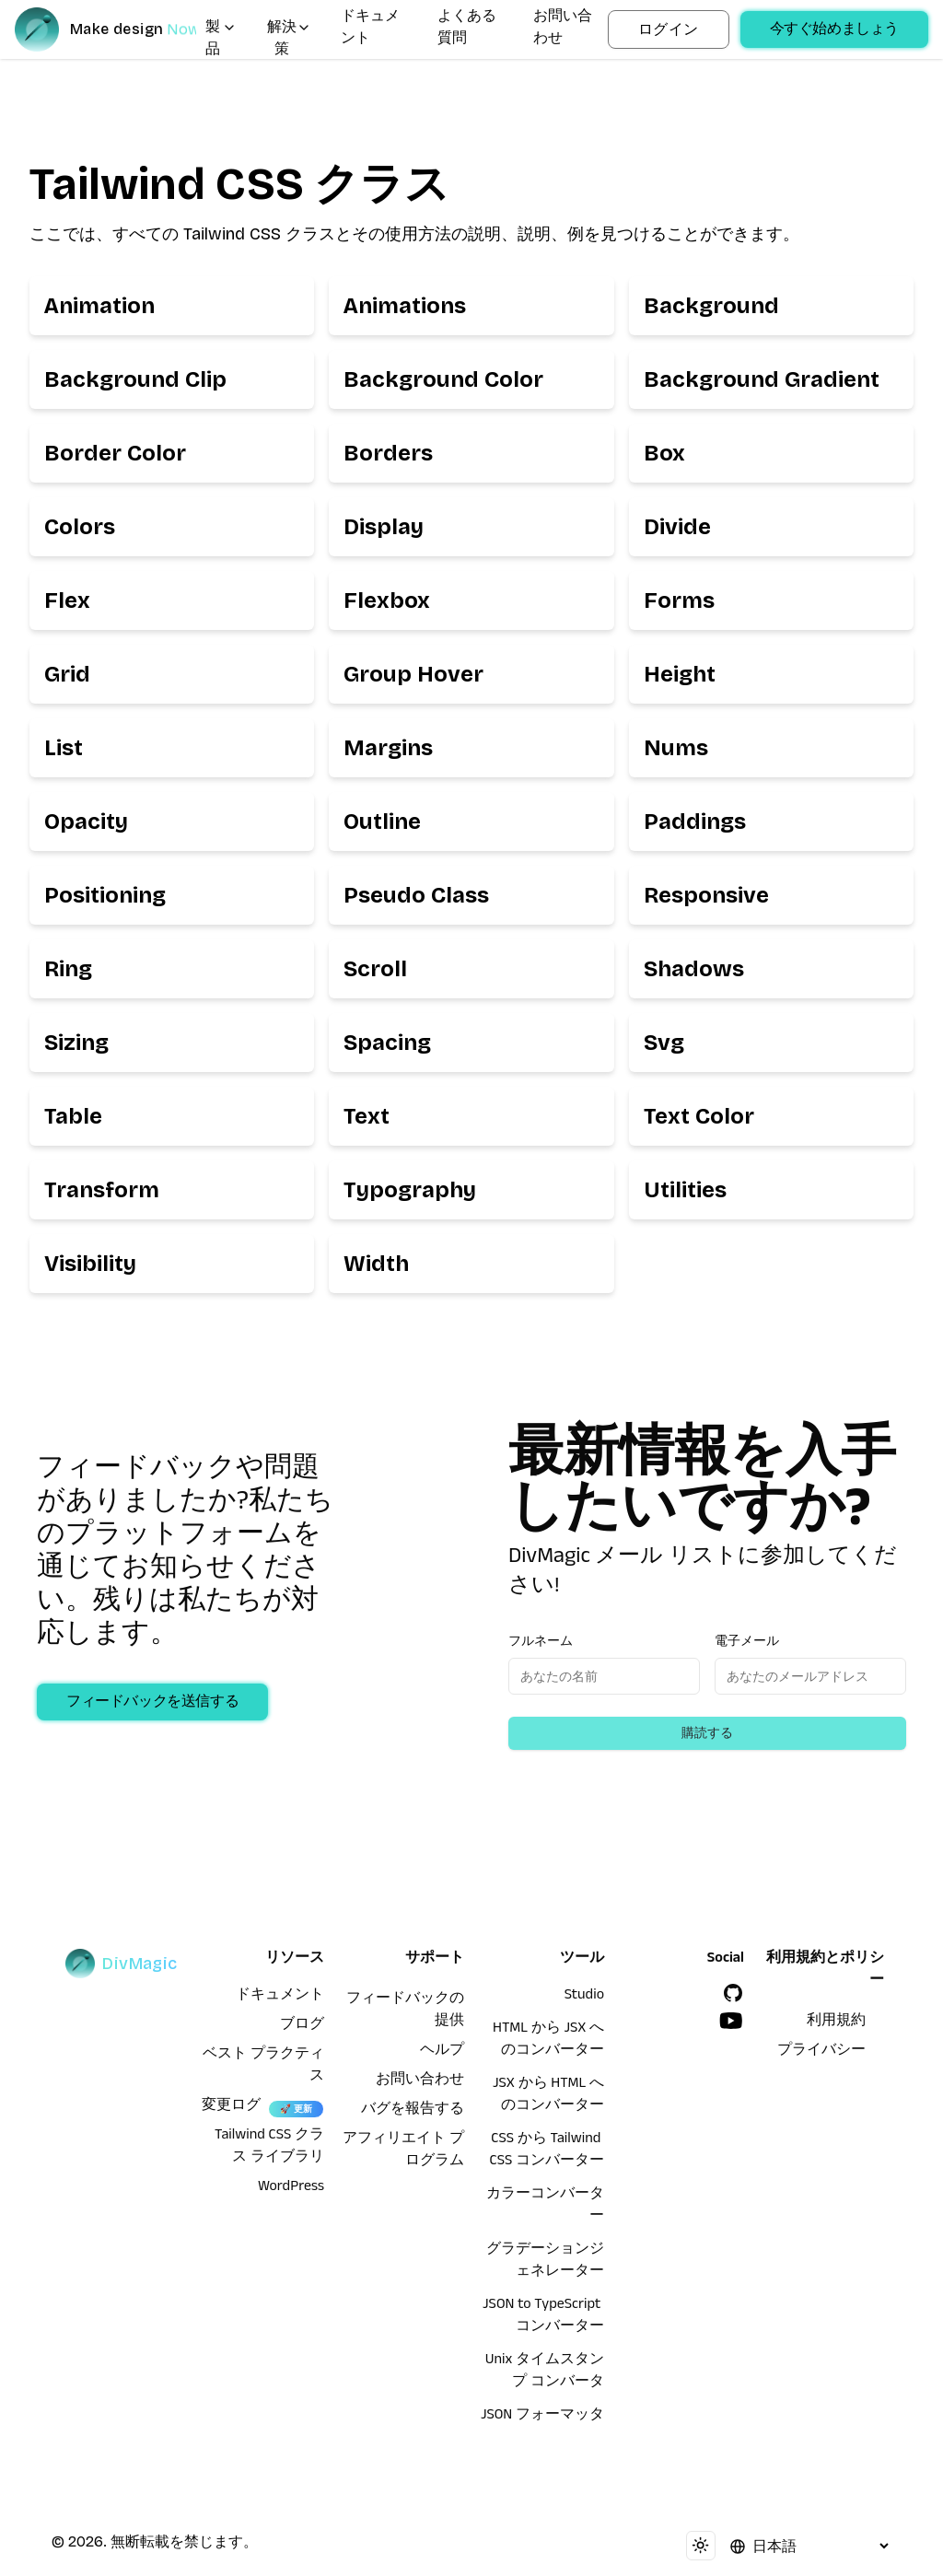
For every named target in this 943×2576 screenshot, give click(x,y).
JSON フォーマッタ (542, 2417)
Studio (584, 1997)
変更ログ (231, 2107)
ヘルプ (442, 2052)
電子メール (747, 1641)
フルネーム (540, 1641)
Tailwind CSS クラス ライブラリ (269, 2148)
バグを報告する (412, 2111)
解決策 (289, 40)
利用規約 (836, 2022)
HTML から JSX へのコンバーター (548, 2041)
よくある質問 (466, 29)
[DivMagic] (105, 29)
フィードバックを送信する (152, 1704)
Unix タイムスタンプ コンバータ (544, 2372)
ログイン (668, 29)
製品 (221, 40)
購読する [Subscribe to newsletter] (707, 1733)
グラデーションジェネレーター (545, 2262)
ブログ (302, 2026)
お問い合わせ (562, 29)
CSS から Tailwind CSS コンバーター (547, 2151)
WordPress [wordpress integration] (291, 2188)
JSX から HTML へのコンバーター (548, 2096)
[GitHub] (733, 1993)
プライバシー (821, 2052)
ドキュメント (370, 29)
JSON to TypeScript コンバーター (543, 2317)
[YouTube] (731, 2021)
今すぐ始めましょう (834, 31)
